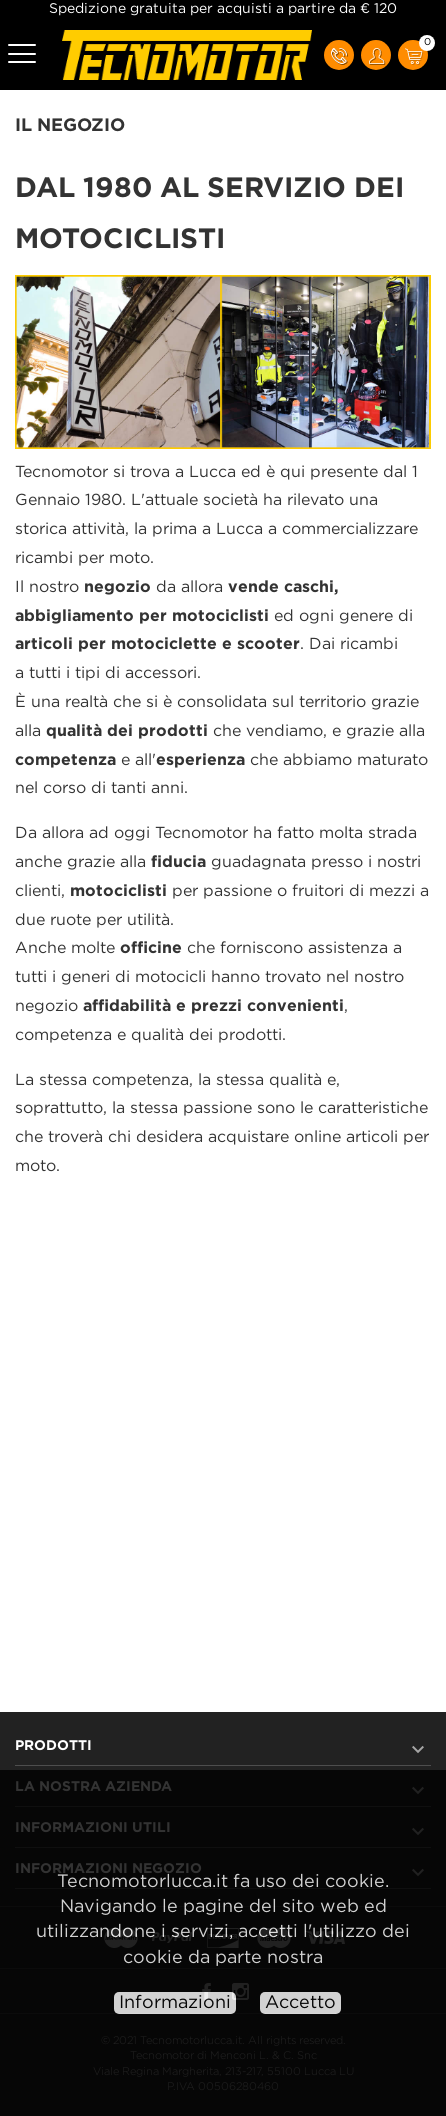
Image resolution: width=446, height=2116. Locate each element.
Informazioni (175, 2003)
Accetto (300, 2003)
